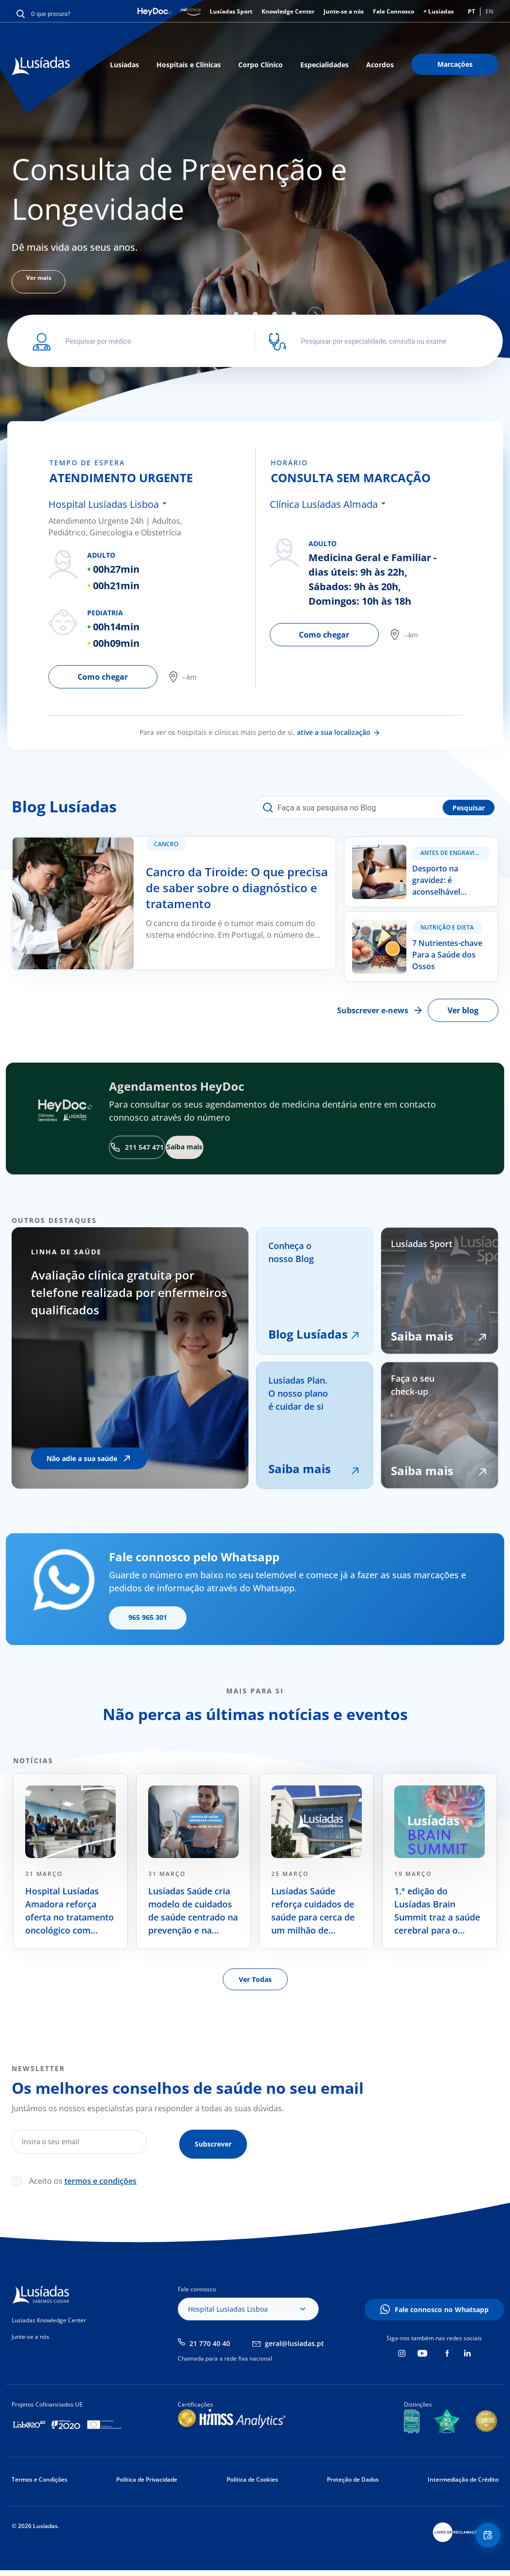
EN (489, 11)
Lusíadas (124, 64)
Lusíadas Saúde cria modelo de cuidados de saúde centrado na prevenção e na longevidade (193, 1914)
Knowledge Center (288, 11)
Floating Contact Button (483, 2540)
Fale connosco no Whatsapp (442, 2307)
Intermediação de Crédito (463, 2477)
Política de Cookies (252, 2477)
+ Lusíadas (438, 11)
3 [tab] (255, 314)
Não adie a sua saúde (81, 1461)
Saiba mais (299, 1471)
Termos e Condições (39, 2477)
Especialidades (324, 64)
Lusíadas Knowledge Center (49, 2318)
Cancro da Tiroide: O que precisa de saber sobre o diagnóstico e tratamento (151, 843)
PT (471, 11)
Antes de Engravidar (453, 853)
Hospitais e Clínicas (188, 64)
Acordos (380, 64)
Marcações (455, 64)
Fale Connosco (393, 11)
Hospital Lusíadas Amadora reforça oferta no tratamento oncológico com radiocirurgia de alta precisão (69, 1914)
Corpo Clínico (260, 64)
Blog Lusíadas (308, 1337)
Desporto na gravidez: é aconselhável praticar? (412, 849)
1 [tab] (216, 314)
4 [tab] (274, 314)
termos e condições (100, 2179)
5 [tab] (294, 314)
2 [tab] (235, 314)
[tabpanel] (255, 221)
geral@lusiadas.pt (294, 2341)
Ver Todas (255, 1982)
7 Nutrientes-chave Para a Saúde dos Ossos (411, 926)
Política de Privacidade (146, 2477)
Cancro (173, 851)
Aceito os (83, 2179)
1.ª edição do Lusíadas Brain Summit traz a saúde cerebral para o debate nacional (437, 1914)
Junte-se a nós (344, 11)
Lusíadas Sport (231, 11)
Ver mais (46, 282)
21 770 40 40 (209, 2341)
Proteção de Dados (353, 2477)
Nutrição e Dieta (447, 930)
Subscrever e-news (372, 1013)
